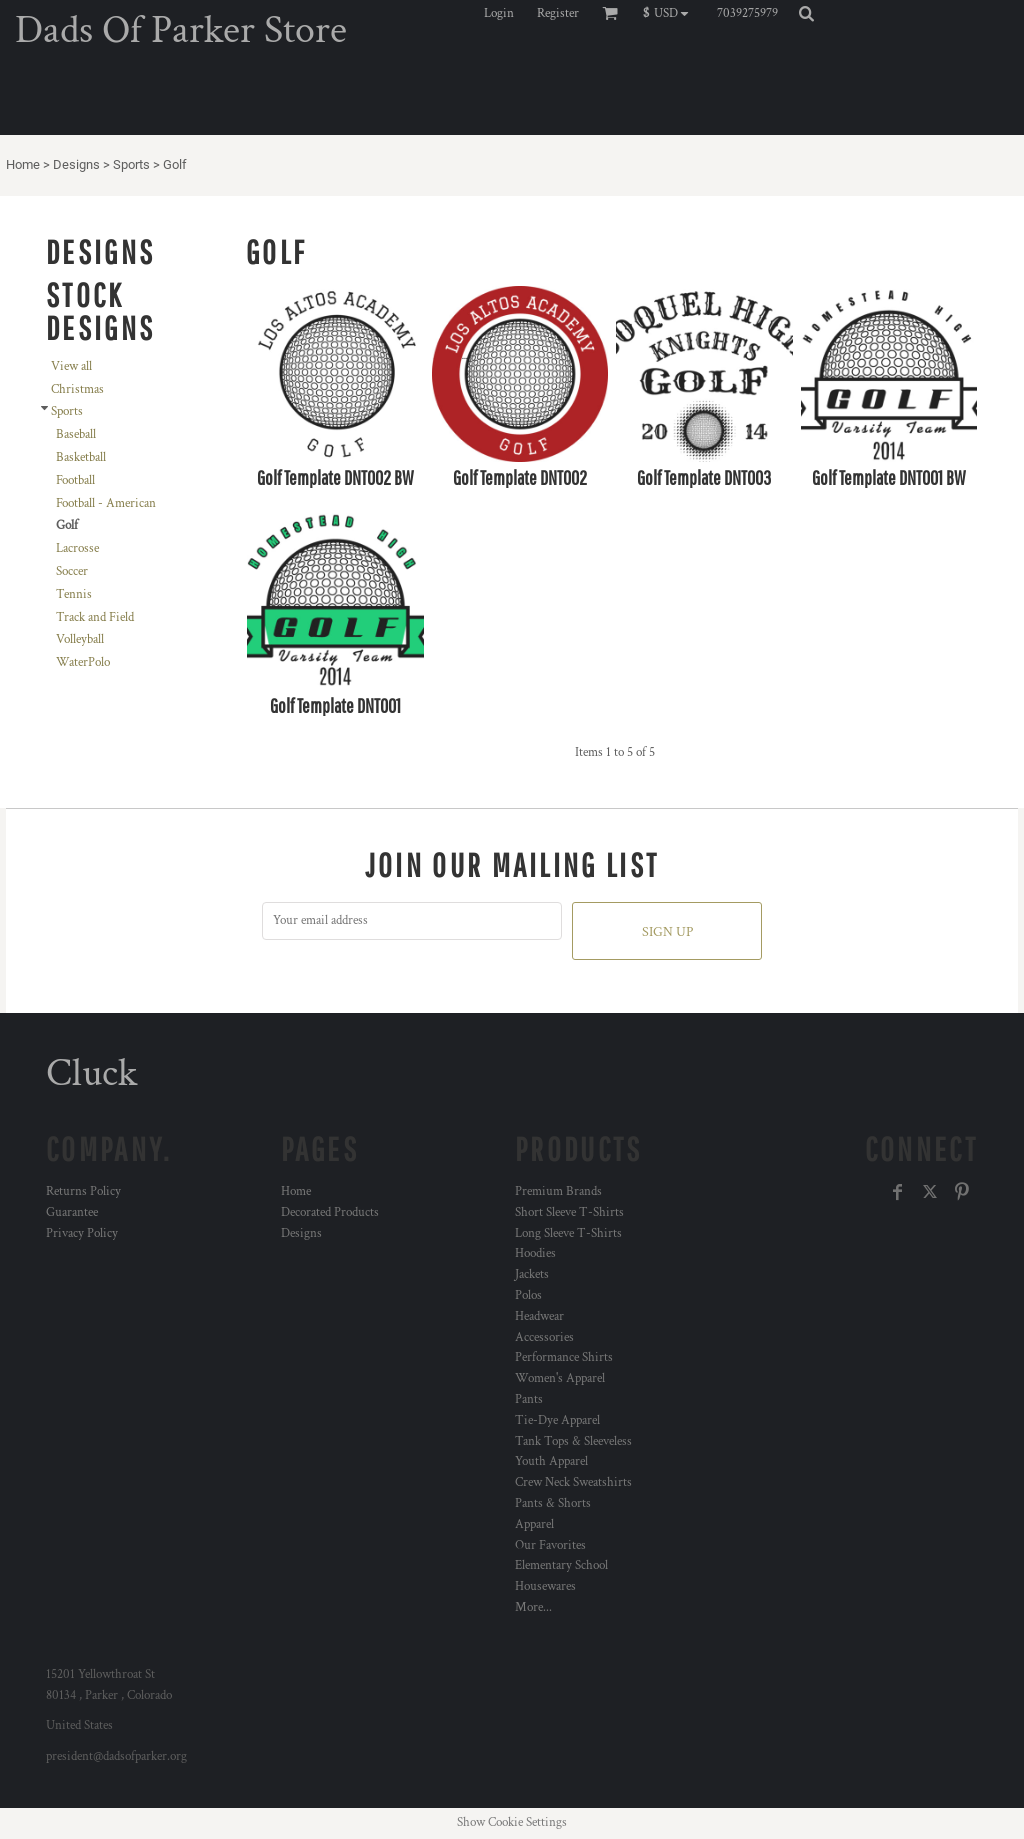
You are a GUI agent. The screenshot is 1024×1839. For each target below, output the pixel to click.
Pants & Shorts (553, 1503)
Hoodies (535, 1253)
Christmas (77, 389)
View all (71, 366)
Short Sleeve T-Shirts (569, 1212)
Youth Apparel (551, 1461)
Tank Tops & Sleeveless (573, 1441)
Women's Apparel (560, 1378)
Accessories (544, 1337)
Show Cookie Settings (512, 1822)
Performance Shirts (564, 1357)
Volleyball (80, 639)
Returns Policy (83, 1191)
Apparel (534, 1524)
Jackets (532, 1274)
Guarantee (72, 1212)
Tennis (74, 594)
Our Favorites (550, 1545)
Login (499, 13)
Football (75, 480)
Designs (76, 164)
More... (533, 1607)
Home (23, 164)
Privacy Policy (82, 1233)
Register (558, 13)
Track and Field (95, 617)
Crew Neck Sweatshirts (573, 1482)
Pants (529, 1399)
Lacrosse (77, 548)
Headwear (539, 1316)
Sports (131, 164)
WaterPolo (83, 662)
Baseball (76, 434)
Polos (528, 1295)
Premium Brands (558, 1191)
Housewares (545, 1586)
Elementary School (561, 1565)
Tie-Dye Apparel (557, 1420)
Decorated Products (330, 1212)
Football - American (106, 503)
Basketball (81, 457)
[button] (670, 13)
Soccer (72, 571)
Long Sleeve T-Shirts (568, 1233)
